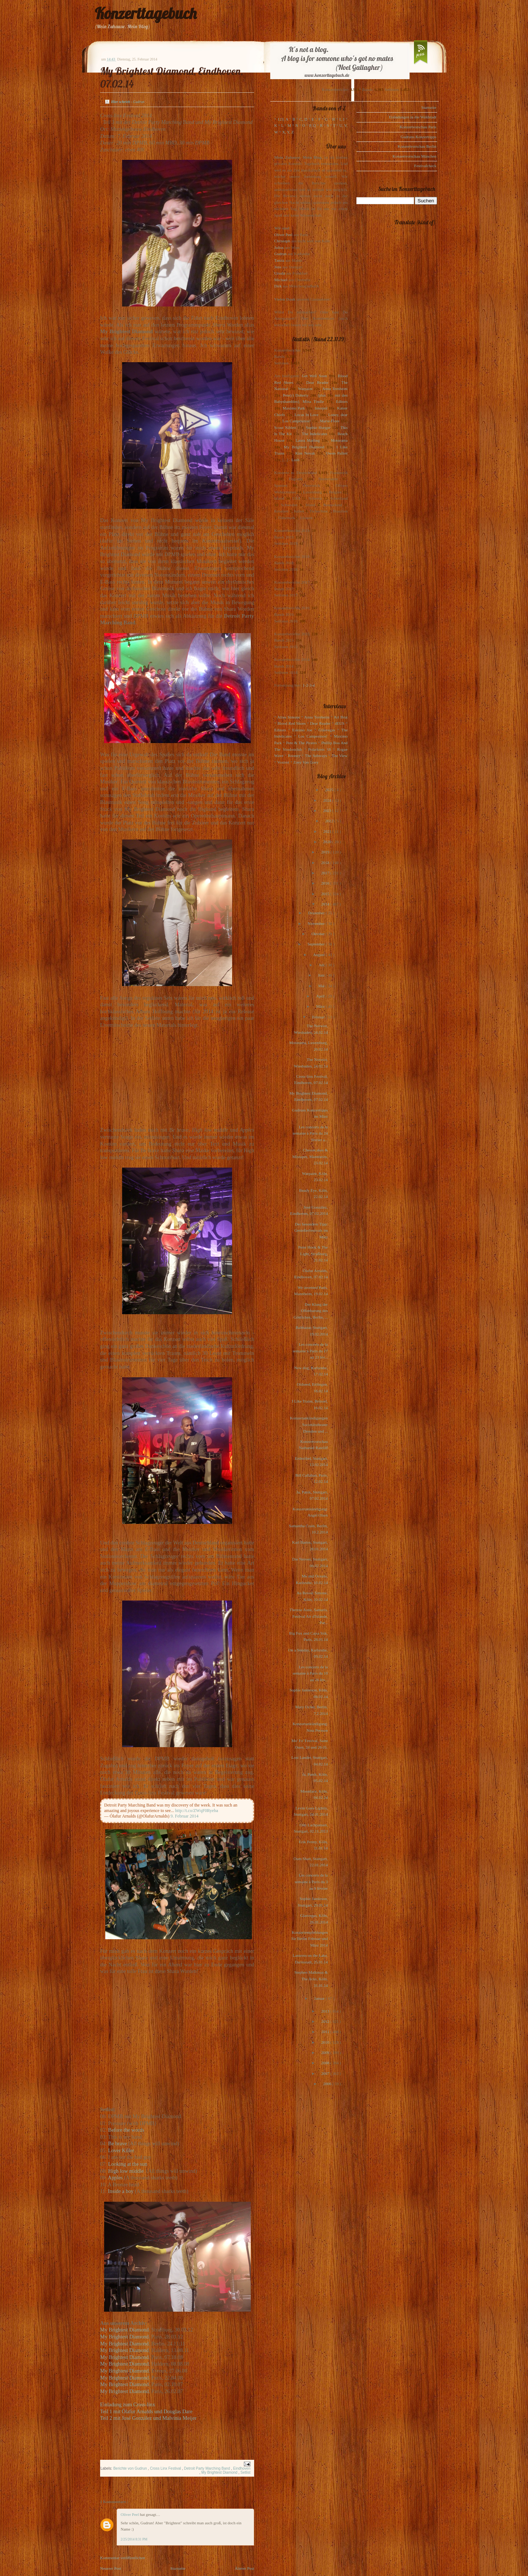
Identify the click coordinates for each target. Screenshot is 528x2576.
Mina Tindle (313, 401)
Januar (320, 1998)
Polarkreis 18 (319, 749)
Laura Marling (308, 440)
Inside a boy (120, 2191)
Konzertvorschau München (414, 156)
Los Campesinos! (296, 421)
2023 (327, 810)
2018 (325, 862)
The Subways (316, 755)
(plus (322, 395)
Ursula (279, 273)
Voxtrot (283, 762)
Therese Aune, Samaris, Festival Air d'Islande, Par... (309, 1616)
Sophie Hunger (318, 427)
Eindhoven (241, 2468)
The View (339, 755)
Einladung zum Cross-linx (128, 2404)
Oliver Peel (130, 2514)
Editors (342, 401)
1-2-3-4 (309, 685)
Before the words (126, 2130)
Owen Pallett (337, 453)
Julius (279, 247)
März (321, 1006)
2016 (325, 883)
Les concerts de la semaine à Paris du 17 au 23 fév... (310, 1350)
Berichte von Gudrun (130, 2468)
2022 (329, 821)
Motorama (339, 440)
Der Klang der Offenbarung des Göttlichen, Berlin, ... (311, 1310)
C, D (303, 119)
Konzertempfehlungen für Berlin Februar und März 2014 (310, 1938)
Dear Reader (317, 382)
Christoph (282, 241)
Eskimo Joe (302, 730)
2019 (325, 852)
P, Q (312, 125)
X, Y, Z (288, 132)
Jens (277, 267)
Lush (296, 459)
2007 (325, 2073)
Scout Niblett (285, 427)
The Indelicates (314, 433)
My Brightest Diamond (124, 2330)
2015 (325, 894)
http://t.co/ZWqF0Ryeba (196, 1810)
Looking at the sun (127, 2164)
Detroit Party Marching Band (207, 2468)
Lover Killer (121, 2150)
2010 (325, 2042)
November (317, 923)
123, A (283, 119)
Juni (322, 975)
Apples (116, 2177)
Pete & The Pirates (301, 743)
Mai (322, 986)
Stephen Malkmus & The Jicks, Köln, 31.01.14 (311, 1978)
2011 (325, 2031)
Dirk (278, 286)
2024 (327, 800)
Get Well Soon (314, 376)
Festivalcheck (425, 165)
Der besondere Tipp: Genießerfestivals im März (311, 1230)
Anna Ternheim (335, 388)
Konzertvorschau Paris (418, 127)
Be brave (118, 2143)
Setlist (245, 2472)
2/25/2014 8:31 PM (134, 2539)
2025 (329, 789)
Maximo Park (294, 408)
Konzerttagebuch (146, 13)
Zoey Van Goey (306, 762)
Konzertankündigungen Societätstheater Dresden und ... (309, 1424)
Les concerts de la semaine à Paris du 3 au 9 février (311, 1881)
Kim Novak (305, 453)
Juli (322, 965)
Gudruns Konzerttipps (418, 137)
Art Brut (341, 717)
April (321, 996)
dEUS (339, 723)
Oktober (318, 933)
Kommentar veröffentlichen (122, 2557)
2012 (325, 2021)
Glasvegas (327, 730)
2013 (325, 2011)
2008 (325, 2063)
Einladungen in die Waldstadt (412, 117)
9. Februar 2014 (184, 1816)
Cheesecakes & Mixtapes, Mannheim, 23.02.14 (310, 1156)
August (319, 954)
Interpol (321, 408)
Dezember (317, 913)
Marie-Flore (330, 421)
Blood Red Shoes (292, 723)
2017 (325, 873)
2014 (325, 904)
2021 (328, 831)
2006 (327, 2083)
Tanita (279, 260)
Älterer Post (244, 2568)
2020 (327, 841)
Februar (319, 1017)
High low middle (127, 2171)
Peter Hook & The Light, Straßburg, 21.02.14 (313, 1253)
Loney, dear (338, 414)
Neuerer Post (110, 2568)
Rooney (294, 755)
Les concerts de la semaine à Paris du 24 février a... (310, 1133)
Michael (280, 280)
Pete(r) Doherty (295, 395)
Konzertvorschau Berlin (417, 146)
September (316, 944)
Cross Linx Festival (166, 2468)
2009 (325, 2052)
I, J (342, 119)
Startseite (178, 2568)
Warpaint (305, 388)
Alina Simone (288, 717)
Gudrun (280, 253)
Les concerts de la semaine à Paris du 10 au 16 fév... (310, 1673)
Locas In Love (306, 414)
